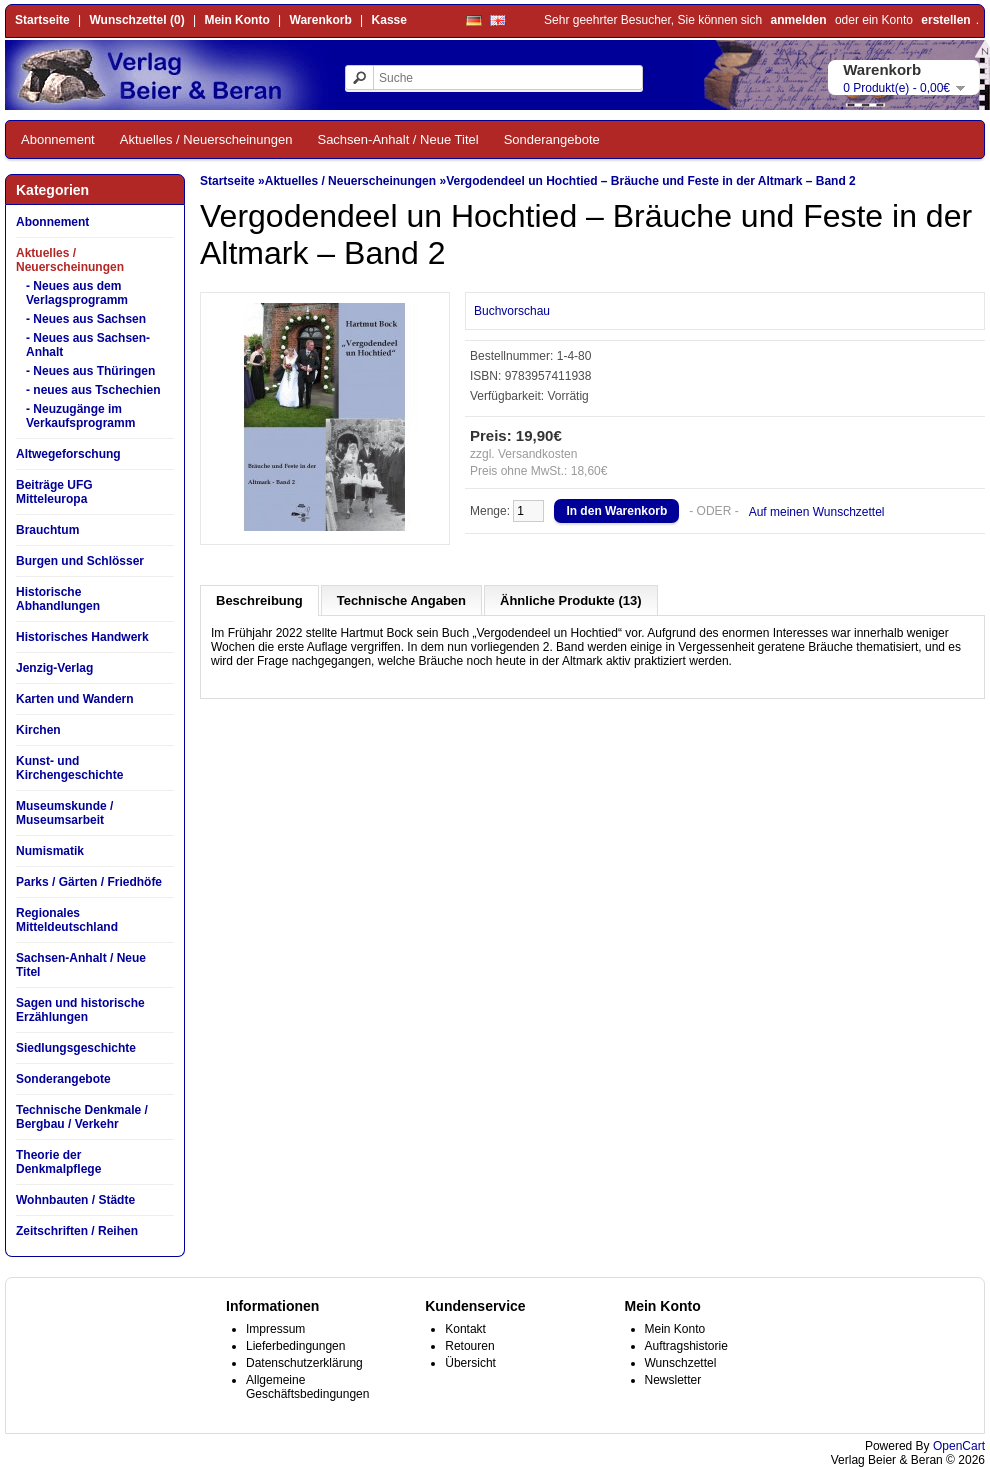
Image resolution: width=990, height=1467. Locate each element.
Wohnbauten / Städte (75, 1200)
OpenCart (959, 1446)
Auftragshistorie (686, 1346)
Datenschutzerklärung (304, 1363)
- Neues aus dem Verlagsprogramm (77, 293)
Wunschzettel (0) (137, 20)
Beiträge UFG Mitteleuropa (54, 492)
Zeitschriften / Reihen (77, 1231)
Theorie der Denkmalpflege (58, 1162)
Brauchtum (47, 530)
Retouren (469, 1346)
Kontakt (465, 1329)
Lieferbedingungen (295, 1346)
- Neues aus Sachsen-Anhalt (88, 345)
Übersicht (470, 1363)
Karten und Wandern (75, 699)
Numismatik (50, 851)
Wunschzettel (681, 1363)
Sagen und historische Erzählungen (80, 1010)
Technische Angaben (401, 600)
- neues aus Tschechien (93, 390)
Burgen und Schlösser (80, 561)
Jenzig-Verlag (54, 668)
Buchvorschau (512, 311)
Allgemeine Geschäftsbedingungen (307, 1387)
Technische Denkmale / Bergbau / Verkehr (82, 1117)
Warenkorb (321, 20)
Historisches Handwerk (82, 637)
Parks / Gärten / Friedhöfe (89, 882)
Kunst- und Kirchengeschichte (69, 768)
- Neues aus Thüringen (90, 371)
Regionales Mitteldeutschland (67, 920)
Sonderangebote (552, 139)
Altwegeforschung (68, 454)
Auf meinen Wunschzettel (817, 512)
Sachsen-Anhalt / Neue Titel (397, 139)
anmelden (799, 20)
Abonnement (58, 139)
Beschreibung (259, 600)
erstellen (945, 20)
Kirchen (38, 730)
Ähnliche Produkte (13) (571, 600)
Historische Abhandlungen (58, 599)
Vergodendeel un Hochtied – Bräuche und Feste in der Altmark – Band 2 (651, 181)
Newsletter (673, 1380)
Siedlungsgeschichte (76, 1048)
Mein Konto (236, 20)
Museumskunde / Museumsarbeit (64, 813)
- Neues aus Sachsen (86, 319)
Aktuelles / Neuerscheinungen (206, 139)
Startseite (42, 20)
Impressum (275, 1329)
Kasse (389, 20)
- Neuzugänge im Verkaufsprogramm (80, 416)
